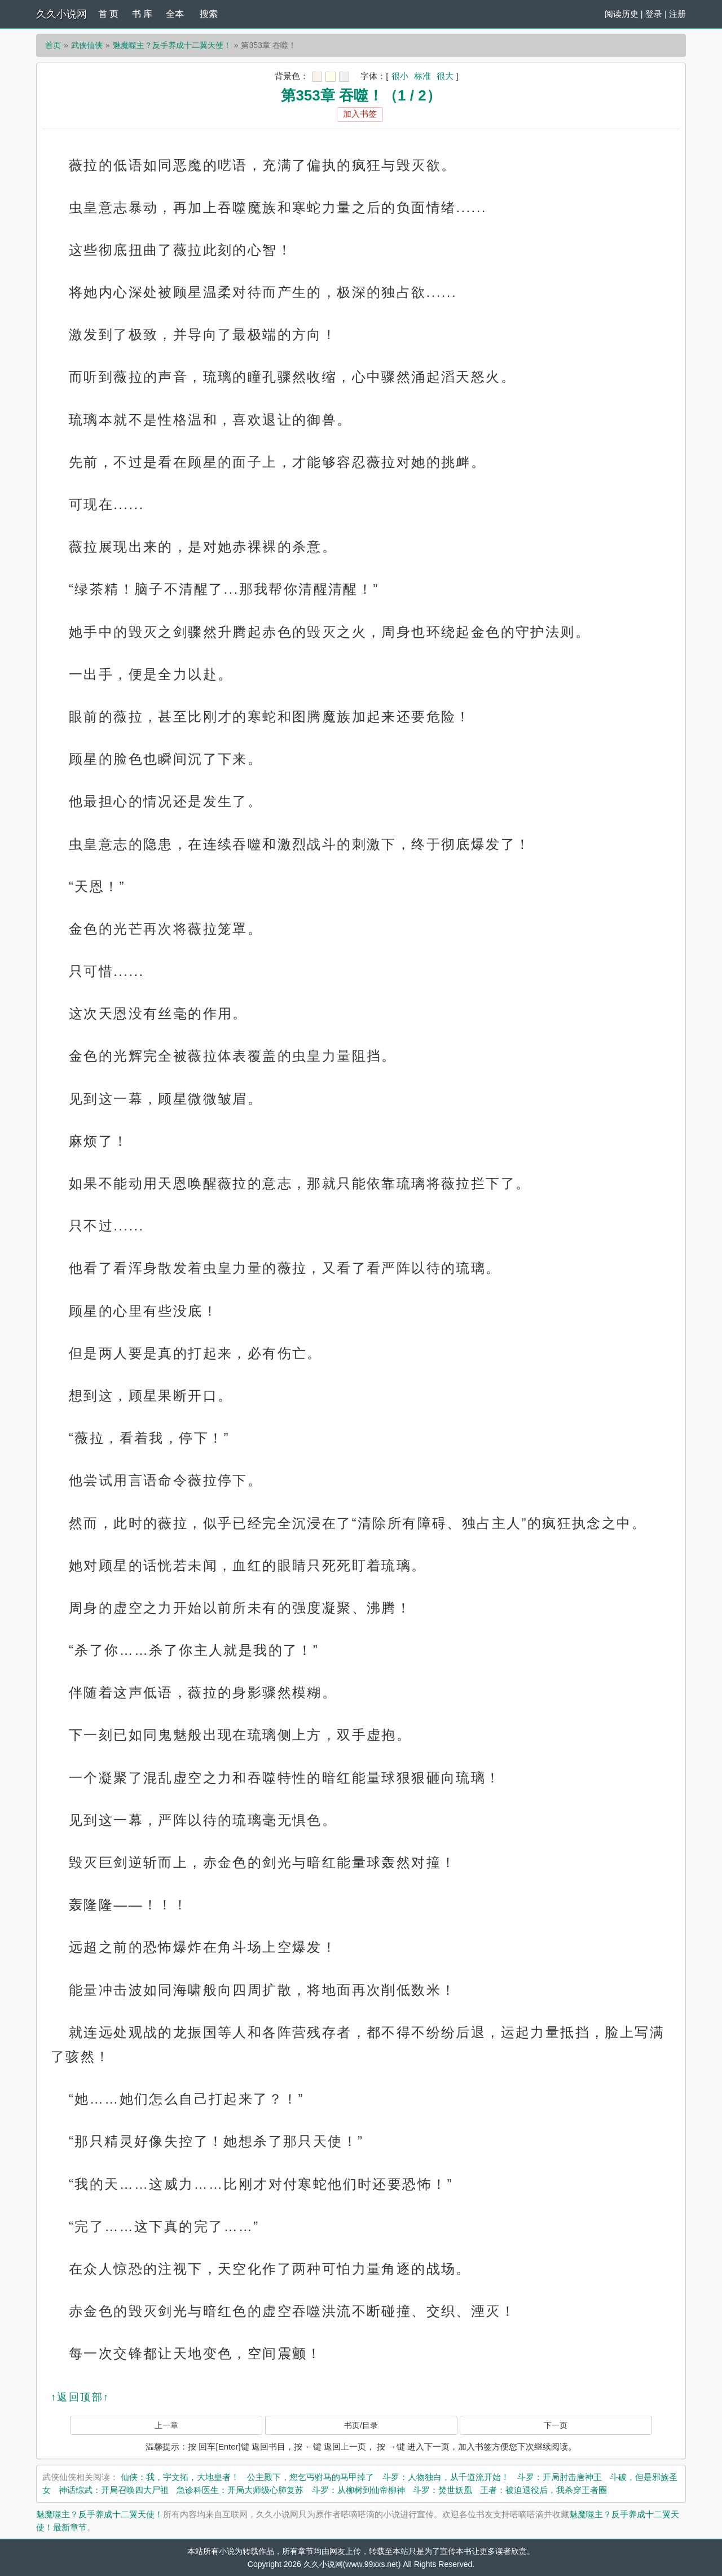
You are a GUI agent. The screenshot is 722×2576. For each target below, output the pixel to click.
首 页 (108, 14)
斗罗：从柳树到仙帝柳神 (358, 2490)
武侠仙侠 (87, 45)
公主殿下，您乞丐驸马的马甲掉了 (310, 2477)
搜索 (209, 14)
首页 (53, 45)
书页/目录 (361, 2425)
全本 (175, 14)
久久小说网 (61, 14)
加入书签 (360, 114)
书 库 (142, 14)
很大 (445, 76)
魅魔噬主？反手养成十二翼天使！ (172, 45)
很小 (399, 76)
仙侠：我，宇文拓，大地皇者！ (180, 2477)
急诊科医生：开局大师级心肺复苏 (240, 2490)
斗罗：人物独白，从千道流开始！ (445, 2477)
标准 (422, 76)
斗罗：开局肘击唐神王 (559, 2477)
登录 (653, 14)
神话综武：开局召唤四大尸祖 (114, 2490)
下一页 (555, 2425)
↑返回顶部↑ (80, 2397)
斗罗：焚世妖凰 (442, 2490)
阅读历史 (622, 14)
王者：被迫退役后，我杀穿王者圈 (543, 2490)
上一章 (166, 2425)
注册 (677, 14)
